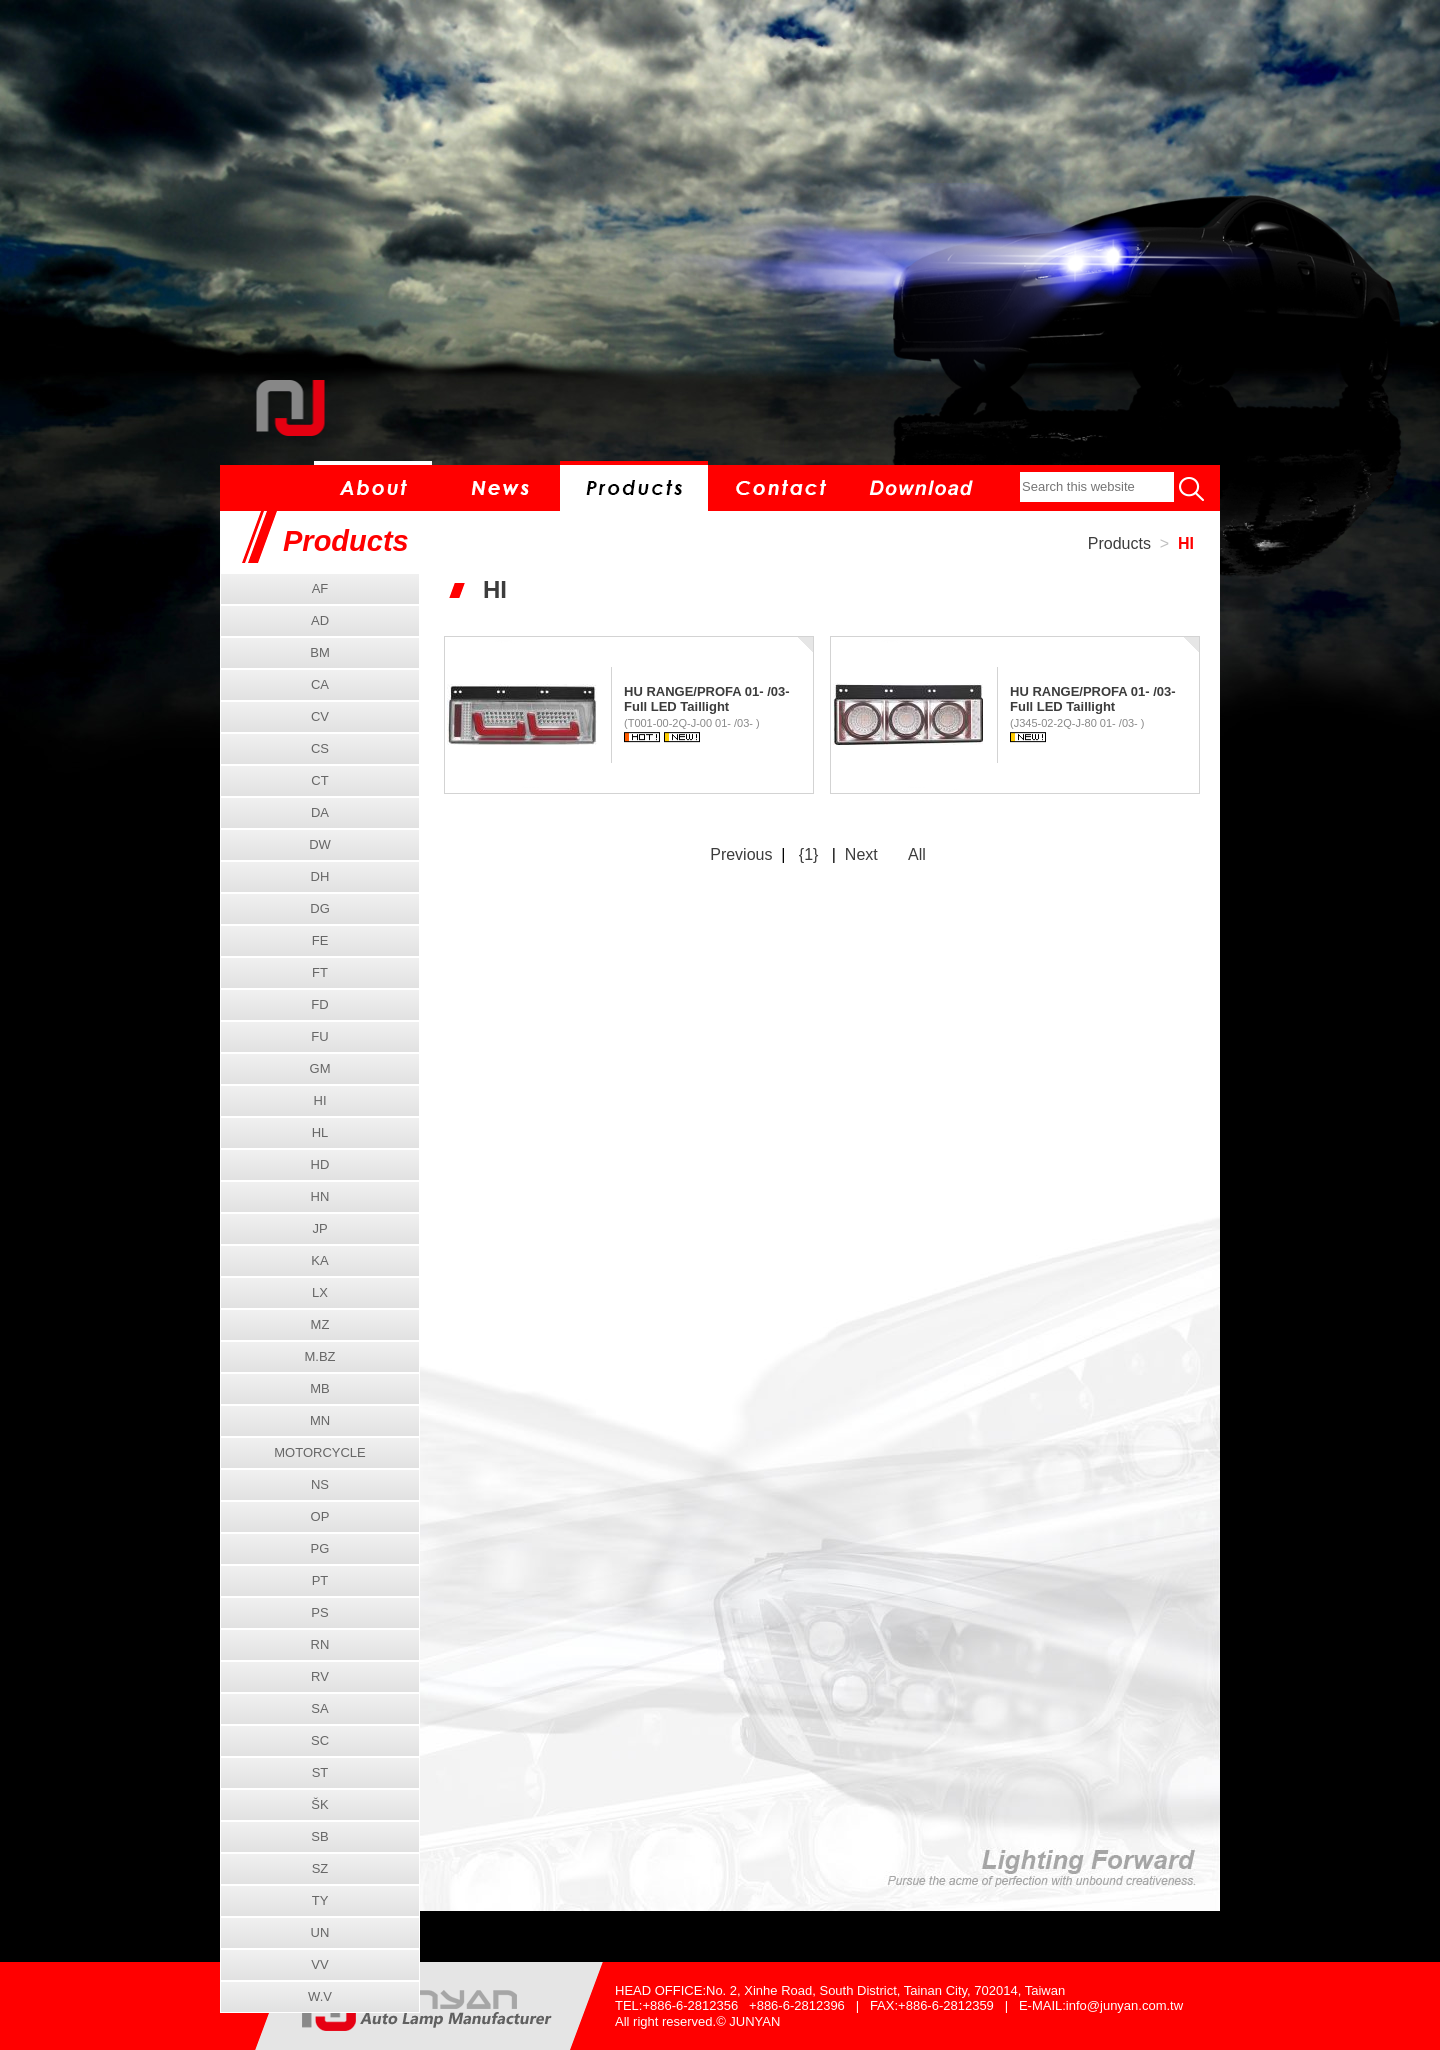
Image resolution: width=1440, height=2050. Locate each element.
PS (319, 1612)
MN (320, 1420)
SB (319, 1836)
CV (320, 716)
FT (320, 972)
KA (319, 1260)
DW (320, 844)
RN (320, 1644)
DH (320, 876)
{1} (809, 854)
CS (320, 748)
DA (320, 812)
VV (319, 1964)
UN (320, 1932)
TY (320, 1900)
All (917, 854)
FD (319, 1004)
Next (861, 854)
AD (320, 620)
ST (320, 1772)
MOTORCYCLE (320, 1452)
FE (320, 940)
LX (320, 1292)
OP (320, 1516)
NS (320, 1484)
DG (320, 908)
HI (1186, 543)
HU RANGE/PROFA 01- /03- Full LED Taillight (707, 699)
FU (319, 1036)
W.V (320, 1996)
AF (320, 588)
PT (320, 1580)
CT (319, 780)
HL (320, 1132)
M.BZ (319, 1356)
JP (319, 1228)
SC (320, 1740)
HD (320, 1164)
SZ (320, 1868)
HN (320, 1196)
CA (320, 684)
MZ (320, 1324)
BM (320, 652)
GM (320, 1068)
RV (320, 1676)
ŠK (319, 1804)
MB (320, 1388)
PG (320, 1548)
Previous (741, 854)
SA (319, 1708)
